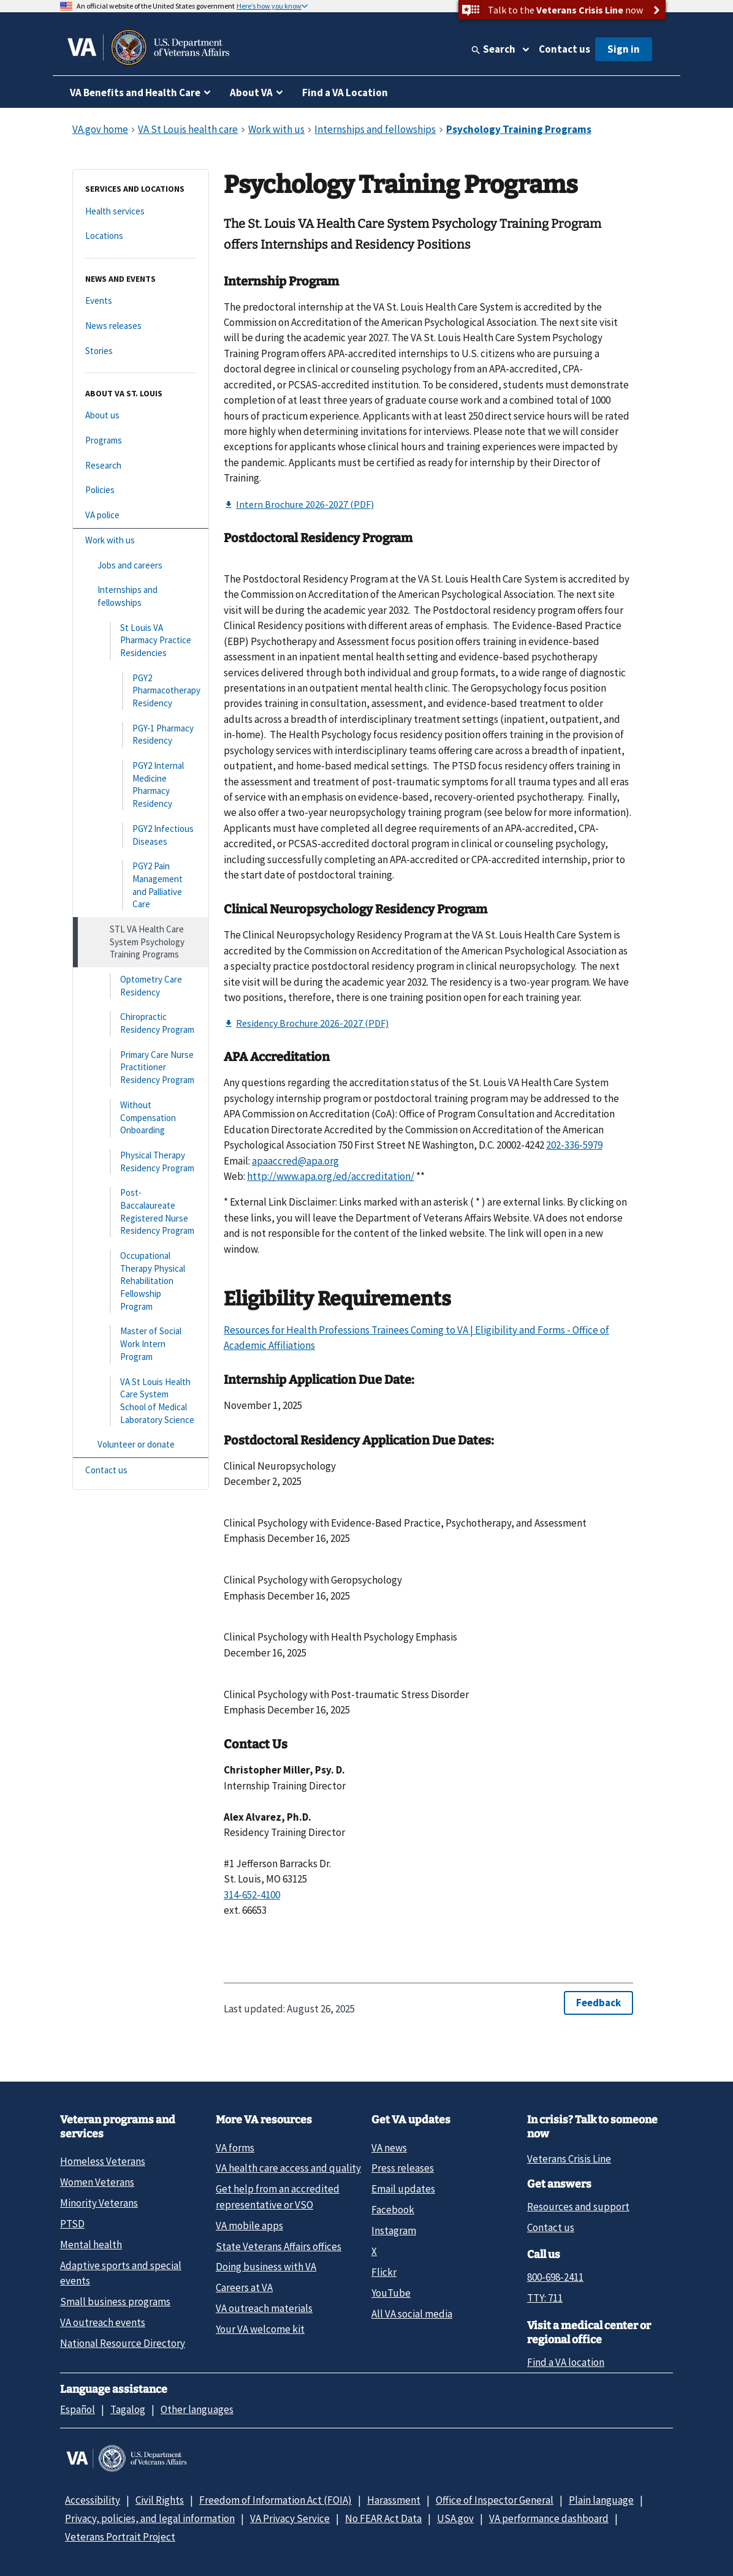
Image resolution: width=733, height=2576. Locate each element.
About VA (251, 92)
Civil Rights (159, 2500)
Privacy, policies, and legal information (150, 2518)
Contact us (564, 49)
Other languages (197, 2409)
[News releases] (140, 326)
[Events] (140, 301)
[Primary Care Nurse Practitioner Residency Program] (140, 1068)
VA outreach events (102, 2322)
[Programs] (140, 440)
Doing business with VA (266, 2266)
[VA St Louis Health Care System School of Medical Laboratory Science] (140, 1401)
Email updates (403, 2189)
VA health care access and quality (288, 2168)
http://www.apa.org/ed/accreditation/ (330, 1176)
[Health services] (140, 211)
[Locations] (140, 236)
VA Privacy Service (290, 2518)
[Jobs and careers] (140, 565)
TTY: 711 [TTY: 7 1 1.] (545, 2298)
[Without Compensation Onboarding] (140, 1118)
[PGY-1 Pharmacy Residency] (140, 735)
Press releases (402, 2168)
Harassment (393, 2500)
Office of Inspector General (494, 2500)
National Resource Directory (122, 2343)
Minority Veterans (99, 2203)
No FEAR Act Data (383, 2518)
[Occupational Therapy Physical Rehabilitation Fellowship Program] (140, 1281)
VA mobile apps (249, 2225)
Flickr (384, 2272)
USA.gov (455, 2518)
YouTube (391, 2293)
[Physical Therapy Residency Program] (140, 1161)
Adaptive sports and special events (120, 2273)
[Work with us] (140, 540)
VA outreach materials (264, 2308)
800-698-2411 (555, 2277)
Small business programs (115, 2301)
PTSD (72, 2223)
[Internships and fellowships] (140, 596)
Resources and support (578, 2206)
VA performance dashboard (549, 2518)
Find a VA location (565, 2362)
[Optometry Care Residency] (140, 986)
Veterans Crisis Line (569, 2159)
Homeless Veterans (102, 2161)
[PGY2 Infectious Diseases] (140, 835)
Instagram (393, 2230)
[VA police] (140, 515)
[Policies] (140, 490)
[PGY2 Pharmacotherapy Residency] (140, 691)
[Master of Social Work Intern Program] (140, 1344)
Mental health (91, 2244)
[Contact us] (140, 1470)
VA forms (235, 2148)
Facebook (392, 2209)
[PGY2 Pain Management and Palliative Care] (140, 885)
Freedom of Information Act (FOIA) (275, 2500)
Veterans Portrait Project (120, 2537)
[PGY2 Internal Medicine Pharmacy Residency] (140, 785)
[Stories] (140, 351)
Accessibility (92, 2500)
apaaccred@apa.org (295, 1161)
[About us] (140, 415)
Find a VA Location (345, 92)
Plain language (601, 2500)
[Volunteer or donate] (140, 1444)
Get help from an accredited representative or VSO (278, 2196)
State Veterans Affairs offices (278, 2246)
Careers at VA (244, 2287)
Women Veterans (97, 2182)
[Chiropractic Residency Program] (140, 1023)
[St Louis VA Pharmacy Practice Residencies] (140, 641)
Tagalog (127, 2409)
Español (77, 2409)
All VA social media (411, 2314)
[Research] (140, 465)
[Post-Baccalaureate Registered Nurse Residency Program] (140, 1212)
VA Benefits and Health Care (135, 92)
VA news (389, 2148)
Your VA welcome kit (260, 2329)
